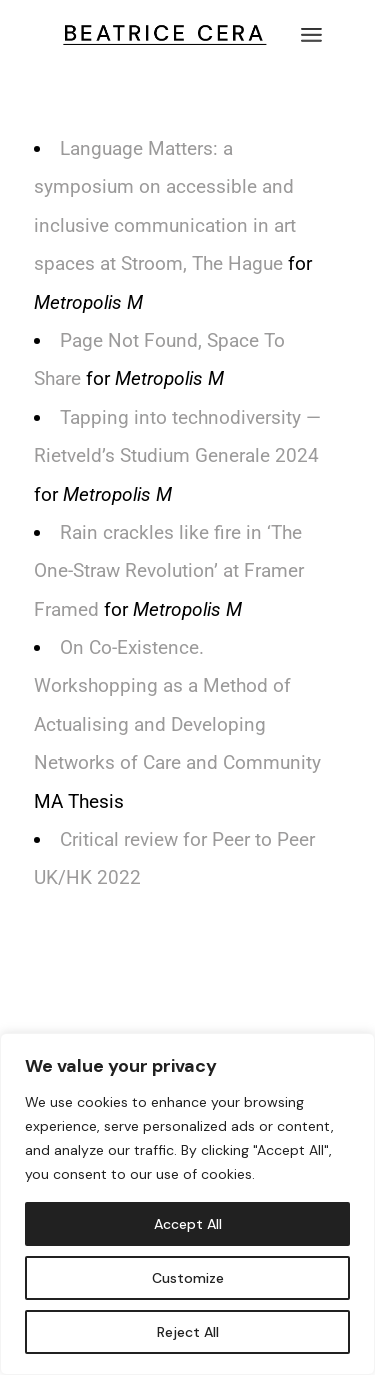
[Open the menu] (311, 35)
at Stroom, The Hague (191, 263)
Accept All (188, 1224)
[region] (187, 1204)
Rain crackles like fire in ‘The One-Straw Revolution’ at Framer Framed (169, 571)
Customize (188, 1278)
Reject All (188, 1332)
